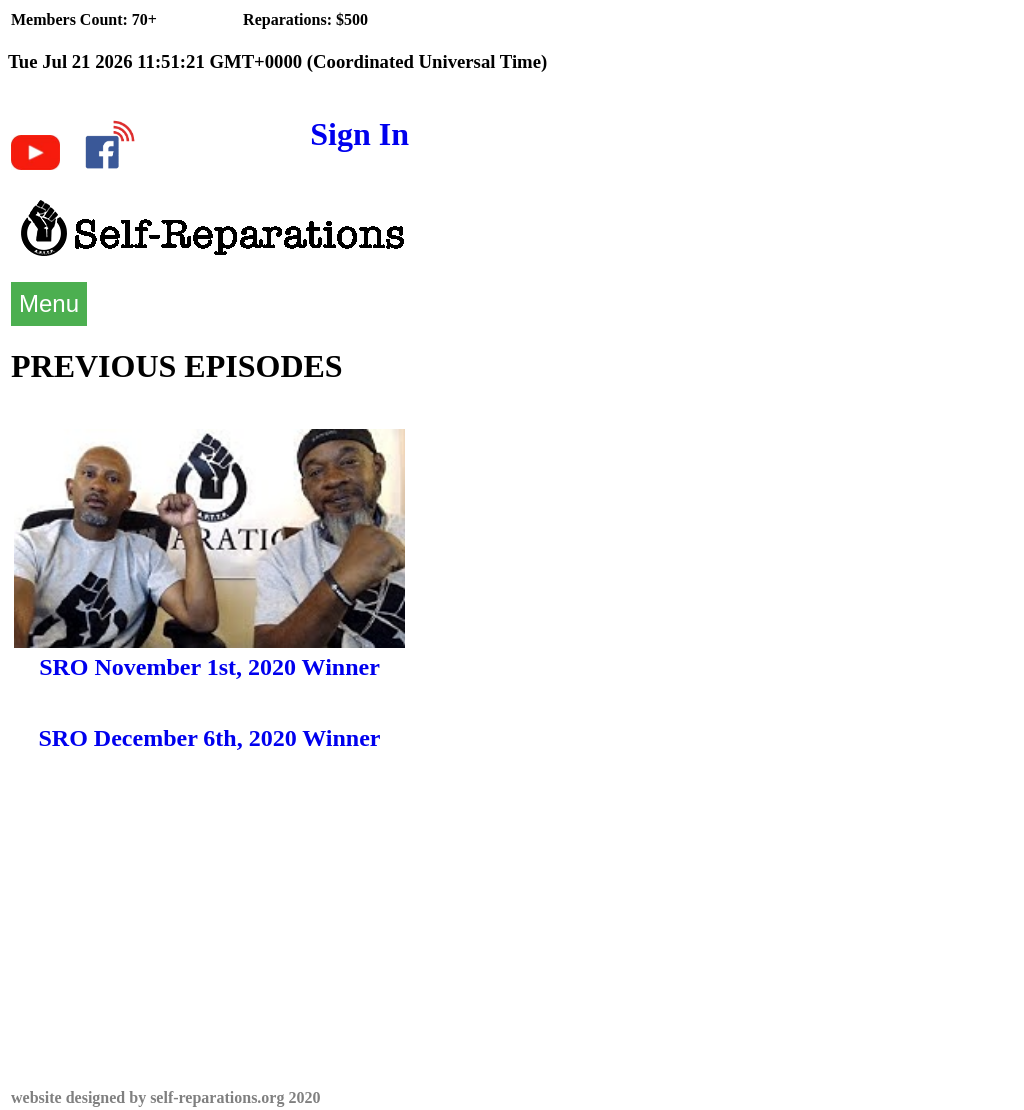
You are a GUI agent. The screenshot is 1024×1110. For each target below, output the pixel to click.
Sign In (359, 134)
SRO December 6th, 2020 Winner (210, 738)
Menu (49, 303)
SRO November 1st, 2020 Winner (209, 667)
